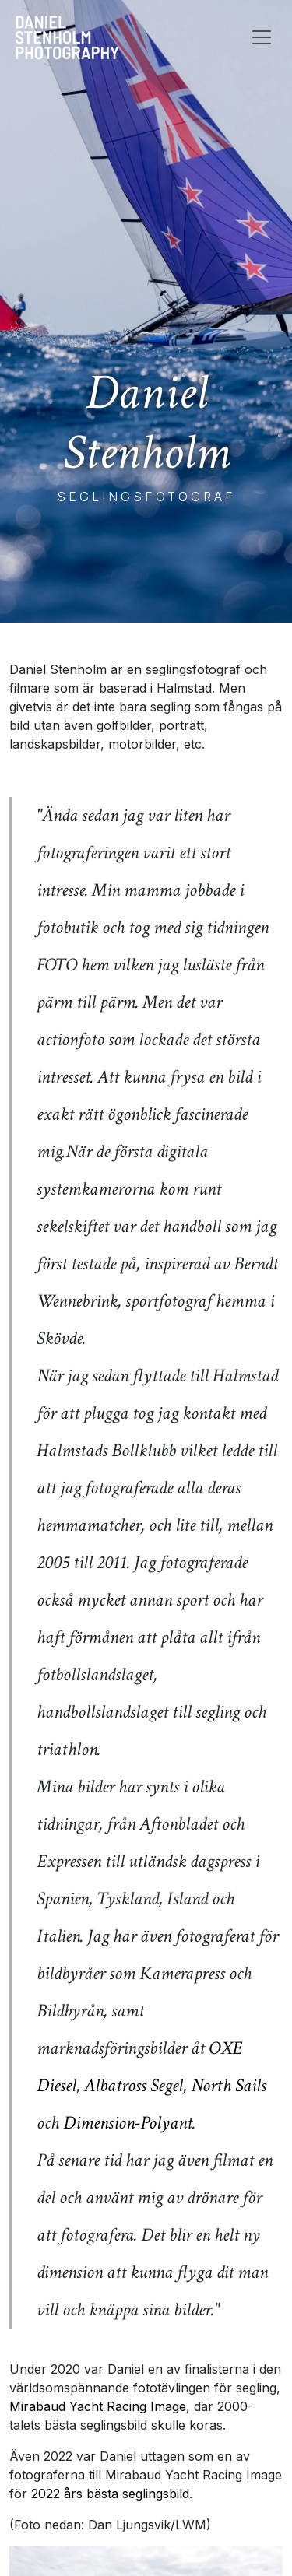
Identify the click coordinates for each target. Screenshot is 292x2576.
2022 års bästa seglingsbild (110, 2493)
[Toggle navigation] (262, 37)
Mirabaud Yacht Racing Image (97, 2406)
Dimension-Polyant (127, 2123)
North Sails (228, 2085)
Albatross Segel (133, 2085)
